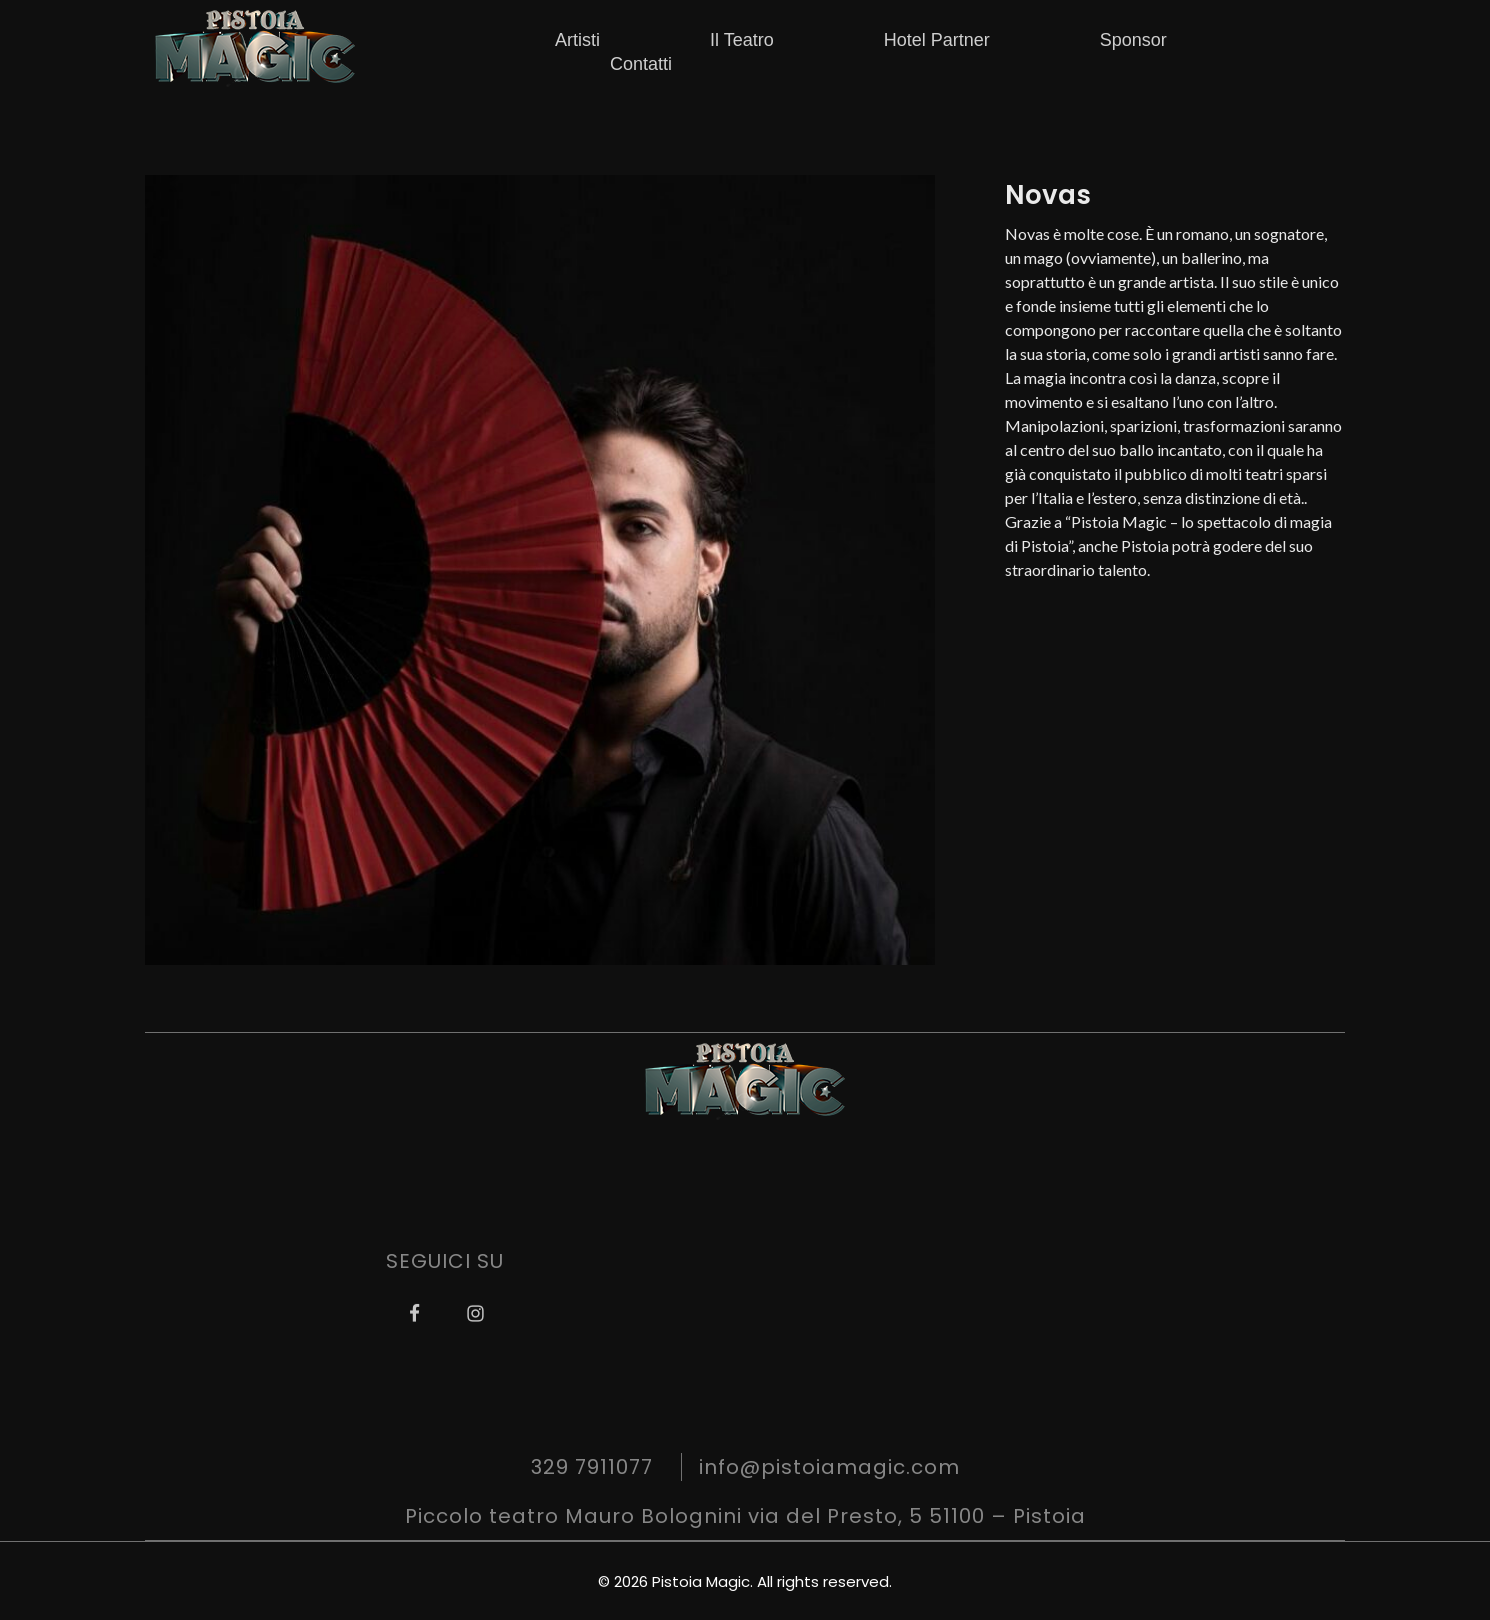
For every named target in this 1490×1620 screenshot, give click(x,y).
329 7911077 (592, 1467)
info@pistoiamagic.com (829, 1467)
